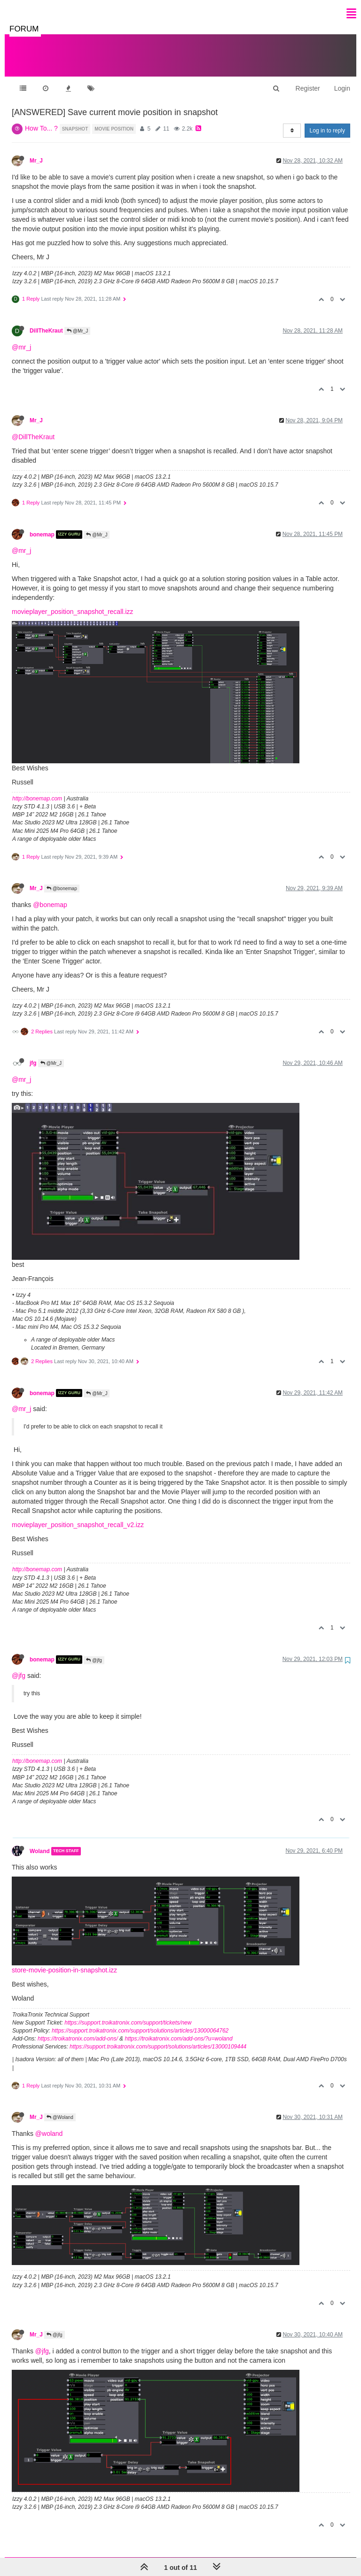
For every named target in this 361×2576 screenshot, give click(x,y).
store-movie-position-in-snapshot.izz (64, 1960)
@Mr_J (77, 321)
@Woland (60, 2107)
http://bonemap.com (37, 789)
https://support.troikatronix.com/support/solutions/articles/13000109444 (158, 2037)
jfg (33, 1053)
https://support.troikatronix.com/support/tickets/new (127, 2013)
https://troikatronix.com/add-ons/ (78, 2029)
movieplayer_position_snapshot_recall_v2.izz (78, 1515)
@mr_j (21, 337)
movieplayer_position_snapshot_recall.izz (72, 602)
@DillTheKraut (33, 427)
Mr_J (36, 151)
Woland (40, 1842)
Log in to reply (327, 121)
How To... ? (41, 119)
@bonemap (62, 879)
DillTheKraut (46, 321)
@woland (49, 2124)
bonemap (42, 525)
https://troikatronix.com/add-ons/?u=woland (178, 2029)
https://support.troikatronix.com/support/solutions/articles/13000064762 (140, 2021)
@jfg (94, 1650)
